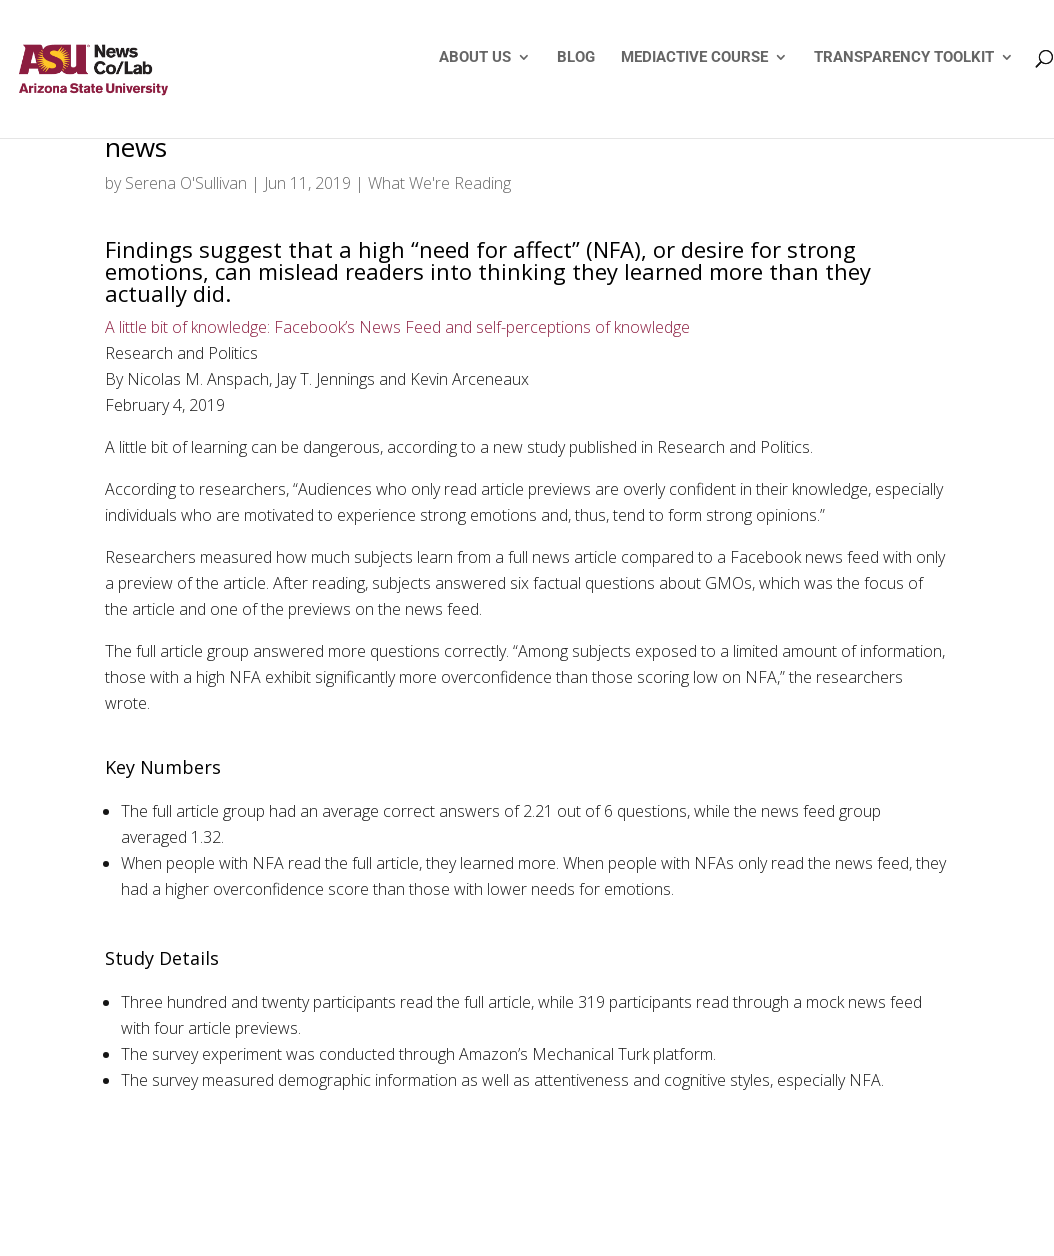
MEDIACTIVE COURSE (694, 58)
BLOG (576, 58)
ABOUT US (475, 58)
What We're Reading (439, 183)
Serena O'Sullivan (186, 183)
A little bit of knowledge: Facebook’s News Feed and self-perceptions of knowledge (397, 327)
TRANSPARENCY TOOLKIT (904, 58)
